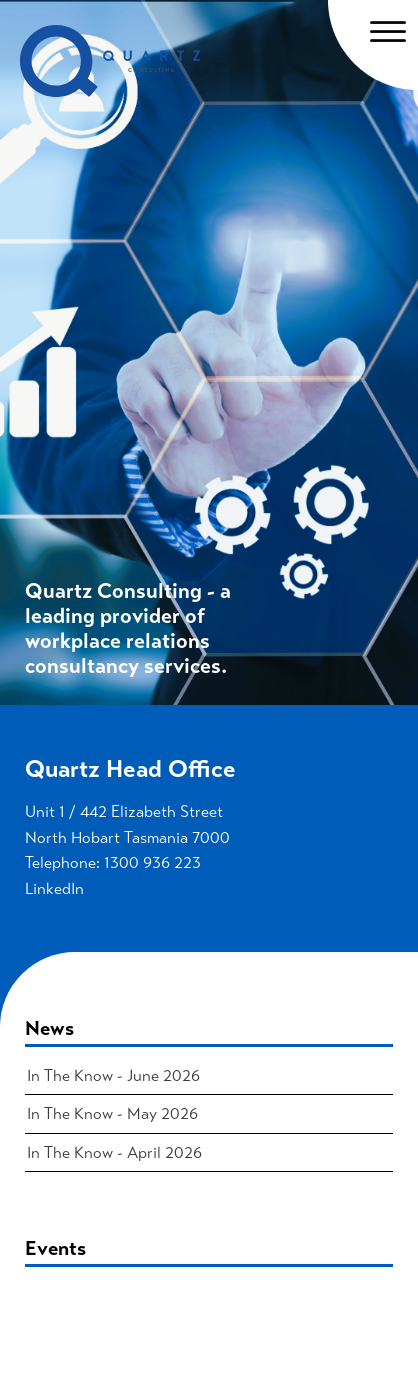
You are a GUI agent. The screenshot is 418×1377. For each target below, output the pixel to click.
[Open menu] (388, 32)
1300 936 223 (152, 862)
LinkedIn (54, 888)
